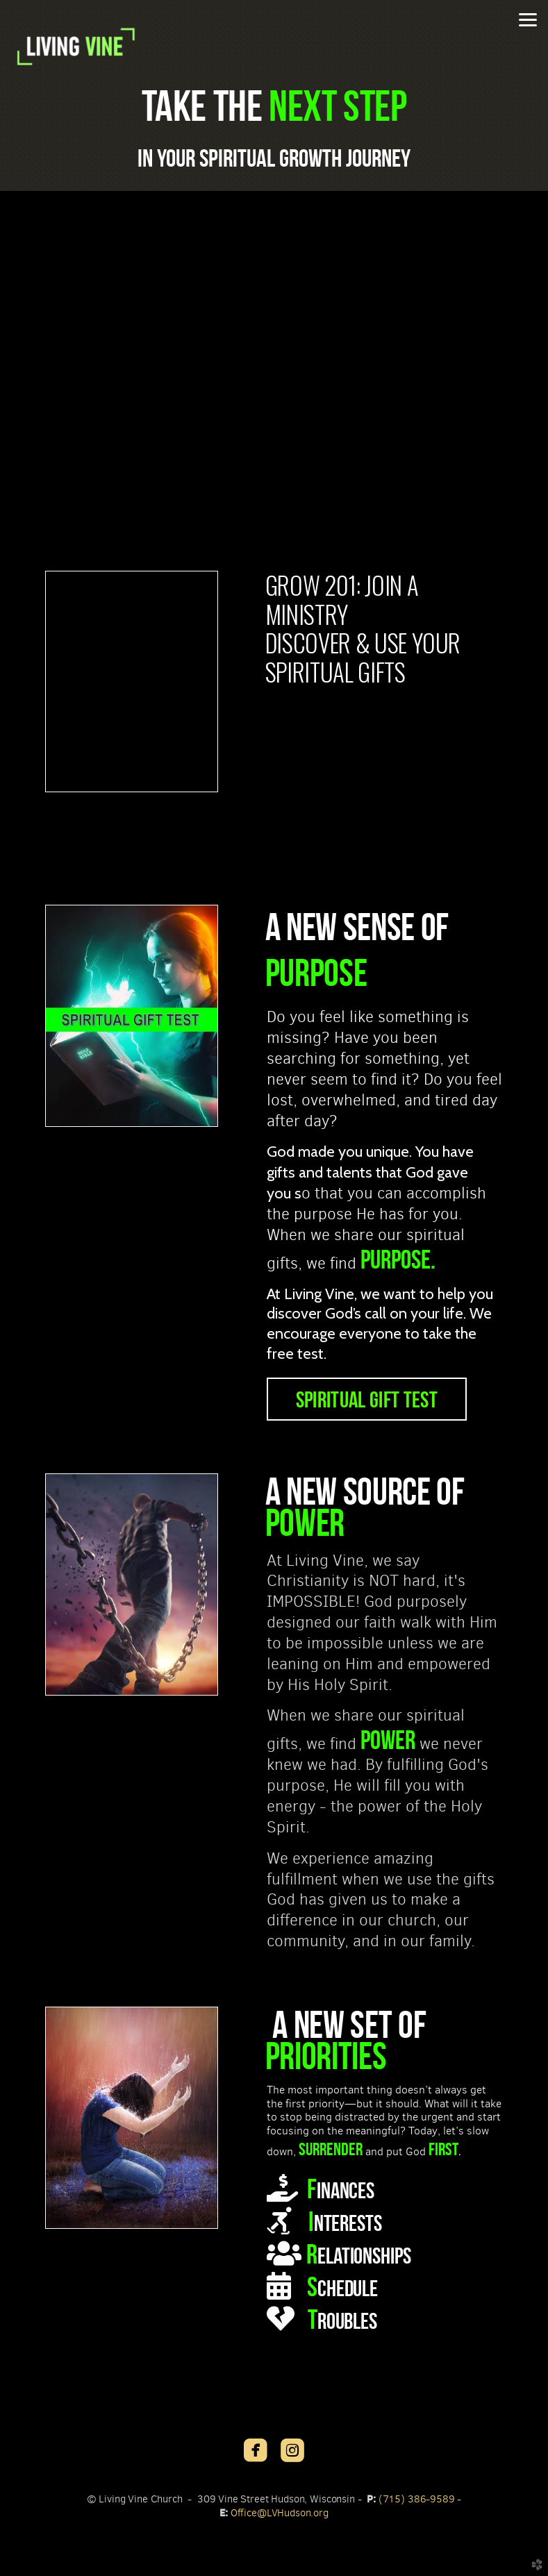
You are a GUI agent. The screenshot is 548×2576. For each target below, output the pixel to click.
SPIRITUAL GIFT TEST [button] (367, 1399)
